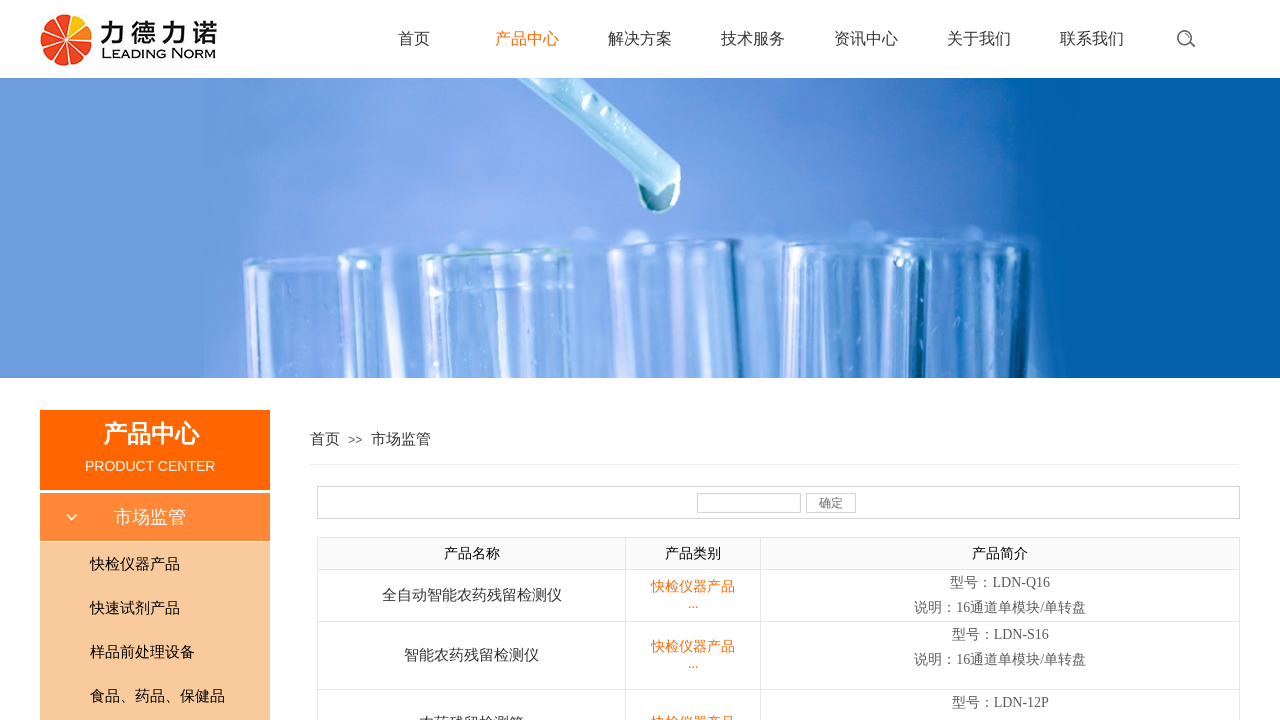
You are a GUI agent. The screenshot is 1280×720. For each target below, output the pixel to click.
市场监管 (401, 439)
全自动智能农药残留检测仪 (472, 595)
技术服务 (753, 38)
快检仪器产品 (693, 586)
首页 (414, 38)
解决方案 (640, 38)
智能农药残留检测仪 (471, 655)
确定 (831, 503)
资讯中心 (866, 38)
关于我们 (979, 38)
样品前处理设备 (142, 652)
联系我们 (1092, 38)
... (693, 603)
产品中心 (527, 38)
